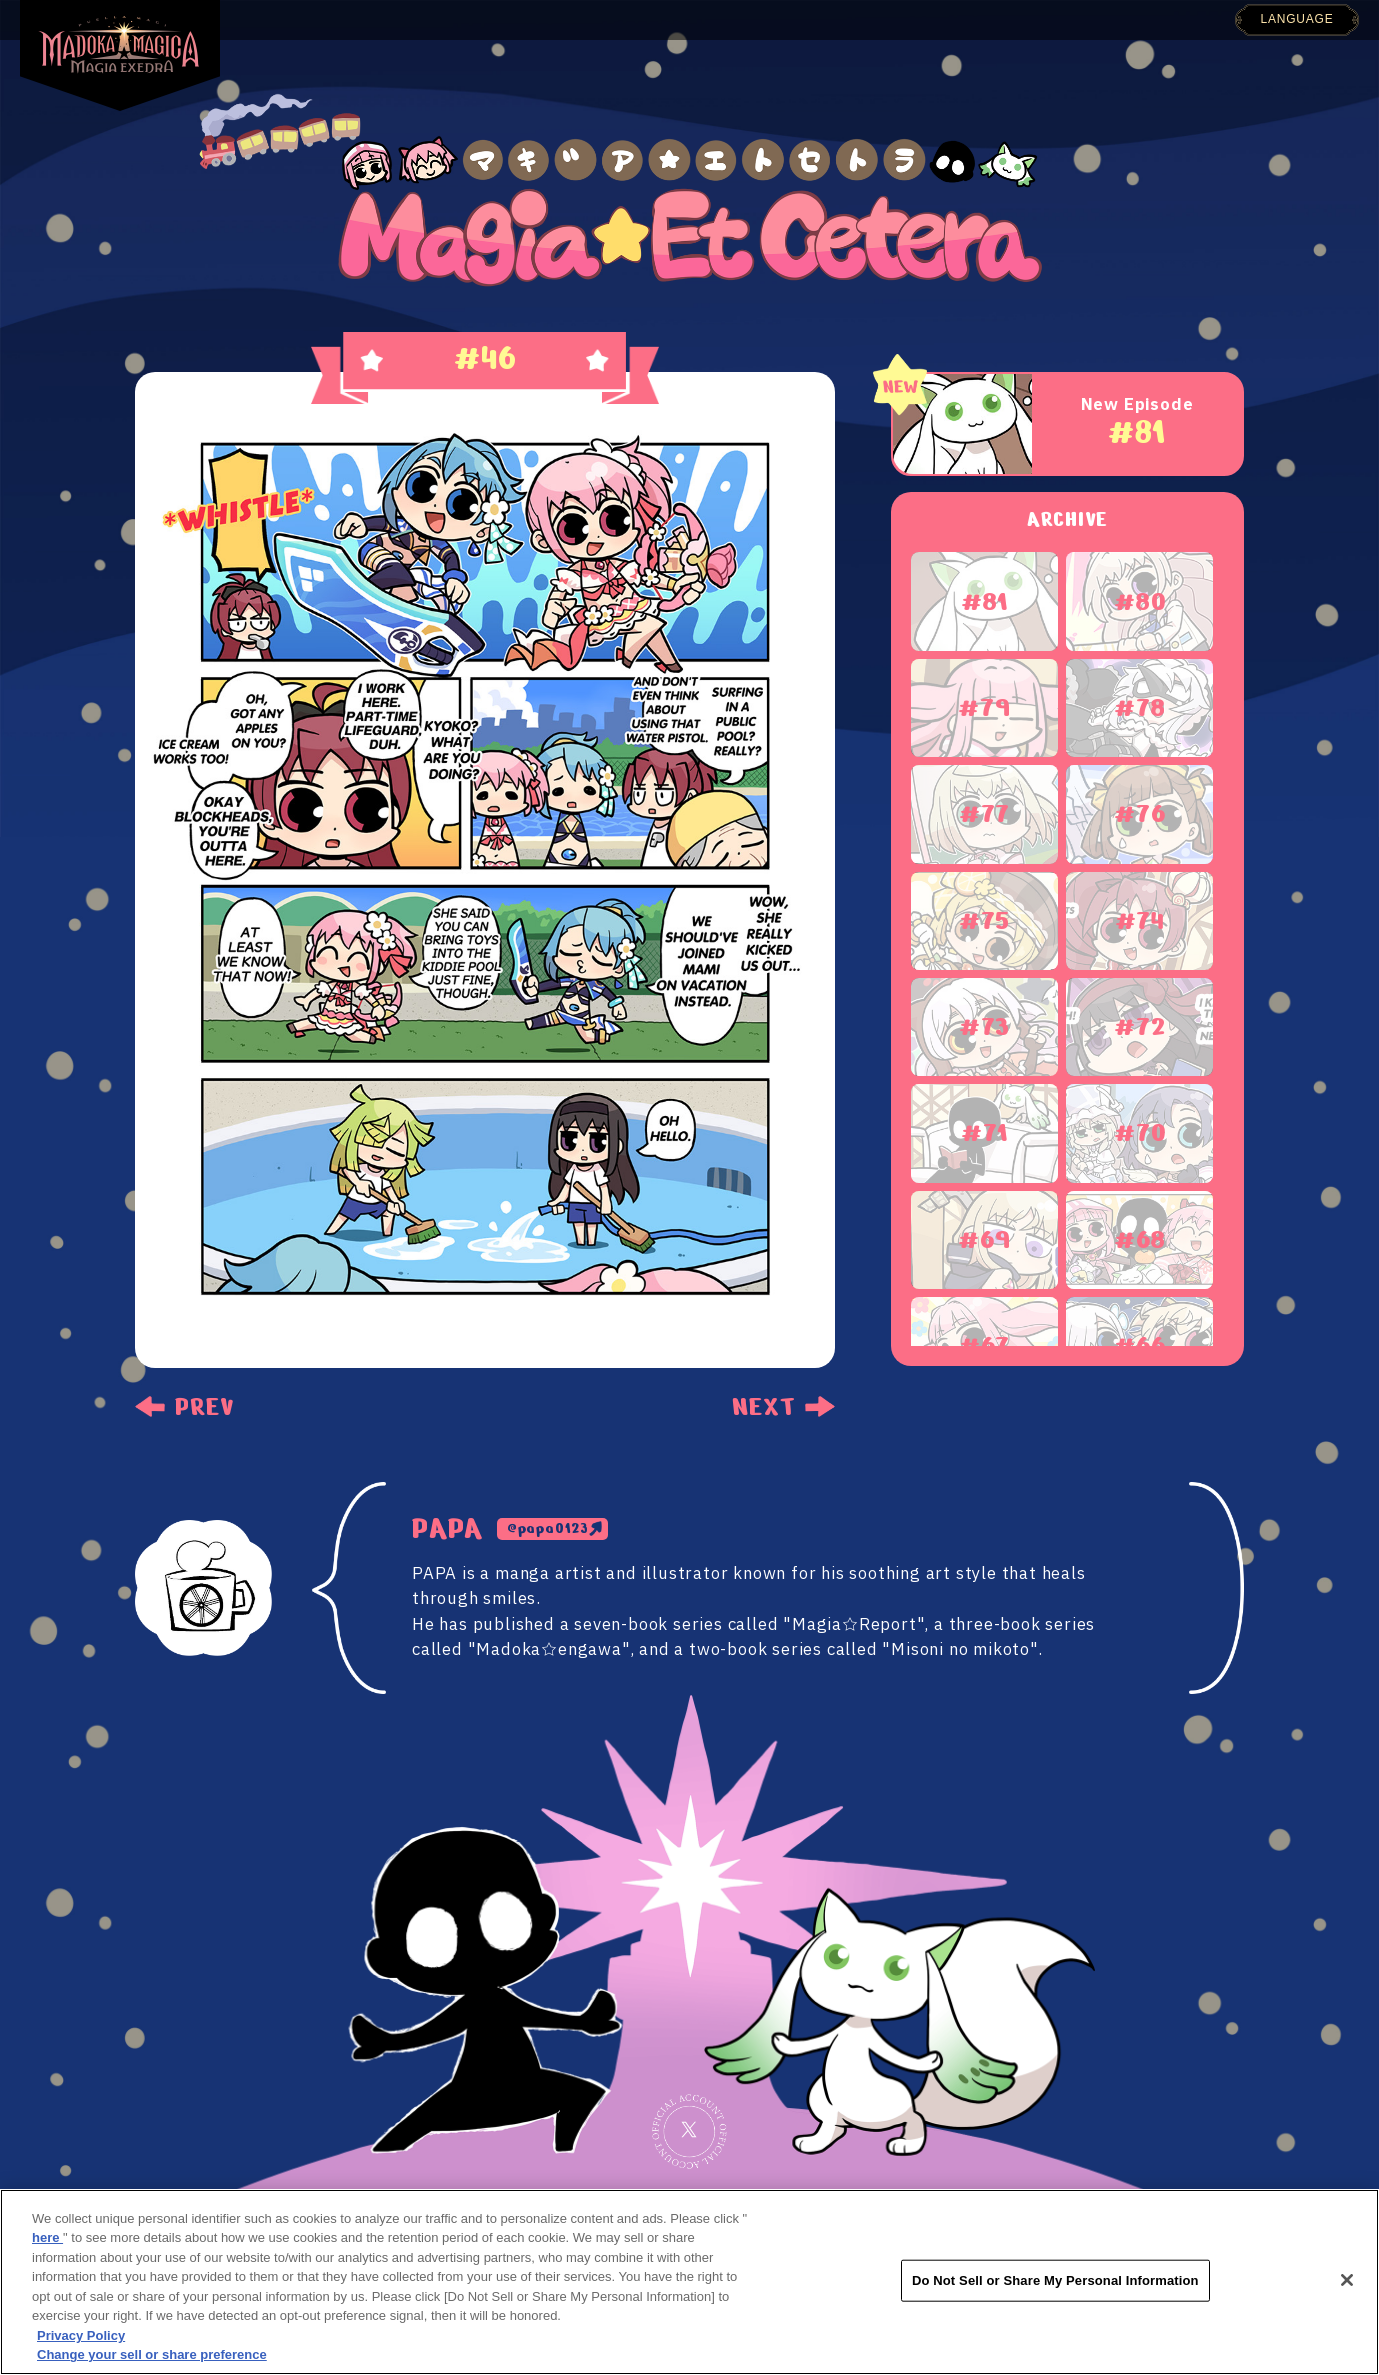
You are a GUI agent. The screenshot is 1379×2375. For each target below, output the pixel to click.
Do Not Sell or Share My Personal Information (1055, 2280)
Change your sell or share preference (152, 2354)
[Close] (1347, 2280)
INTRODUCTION (574, 14)
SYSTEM (819, 10)
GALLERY (712, 12)
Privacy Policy (81, 2335)
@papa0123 (548, 1528)
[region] (689, 2282)
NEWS (450, 16)
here (47, 2237)
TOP (375, 18)
